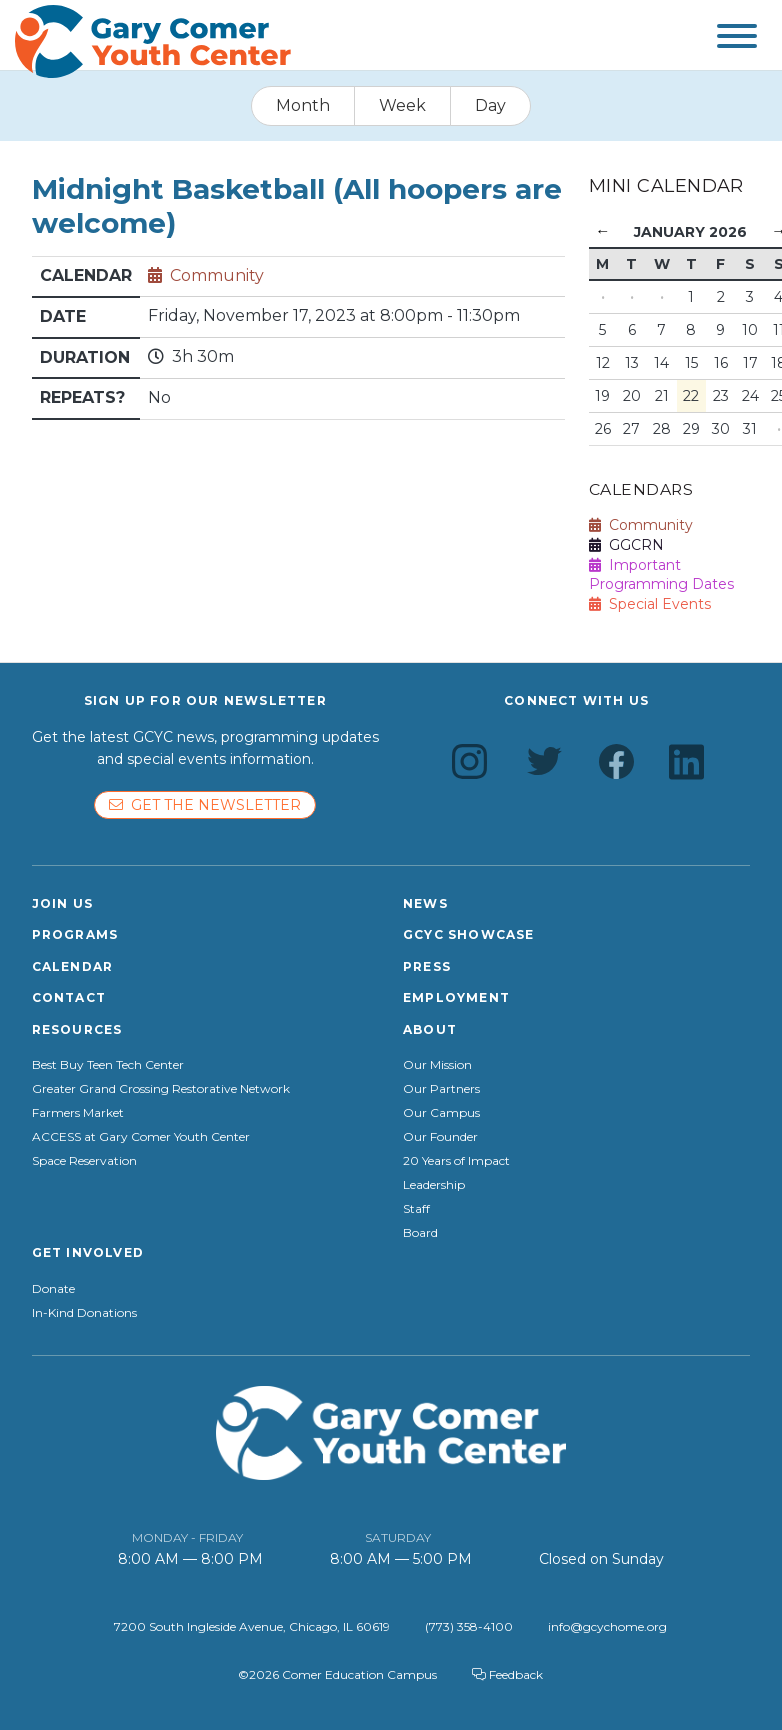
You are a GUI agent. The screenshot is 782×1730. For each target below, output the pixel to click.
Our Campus (441, 1113)
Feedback (507, 1674)
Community (217, 275)
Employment (456, 997)
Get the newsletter (205, 805)
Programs (75, 934)
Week (402, 105)
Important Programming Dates (661, 575)
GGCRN (626, 545)
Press (427, 966)
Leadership (434, 1185)
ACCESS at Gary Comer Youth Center (141, 1137)
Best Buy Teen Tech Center (108, 1065)
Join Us (62, 903)
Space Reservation (84, 1161)
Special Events (650, 604)
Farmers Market (78, 1113)
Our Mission (437, 1065)
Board (420, 1233)
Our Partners (441, 1089)
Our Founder (440, 1137)
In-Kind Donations (84, 1313)
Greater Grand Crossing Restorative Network (161, 1089)
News (425, 903)
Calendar (73, 966)
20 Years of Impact (456, 1161)
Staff (416, 1209)
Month (303, 105)
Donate (53, 1289)
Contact (69, 997)
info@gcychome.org (607, 1626)
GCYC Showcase (469, 934)
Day (490, 105)
